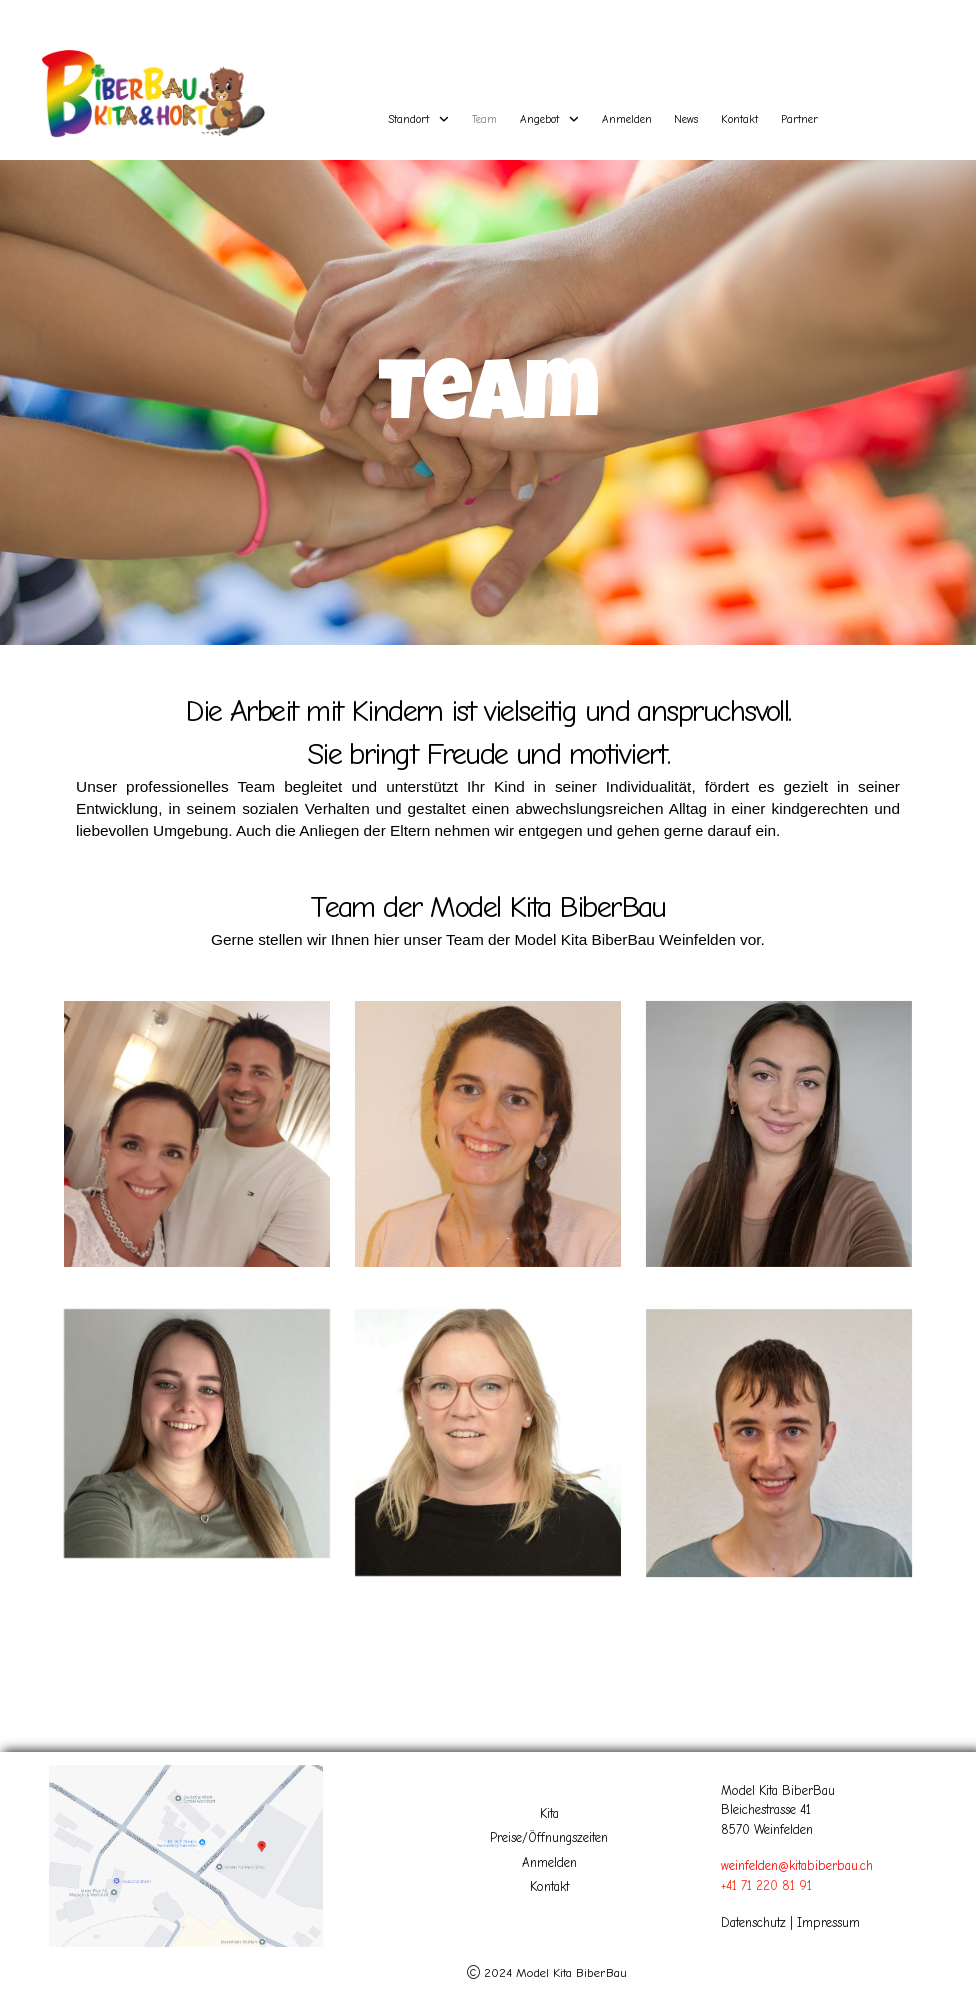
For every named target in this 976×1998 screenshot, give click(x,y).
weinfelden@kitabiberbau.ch (797, 1865)
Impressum (828, 1922)
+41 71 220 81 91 (766, 1885)
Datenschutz (753, 1922)
